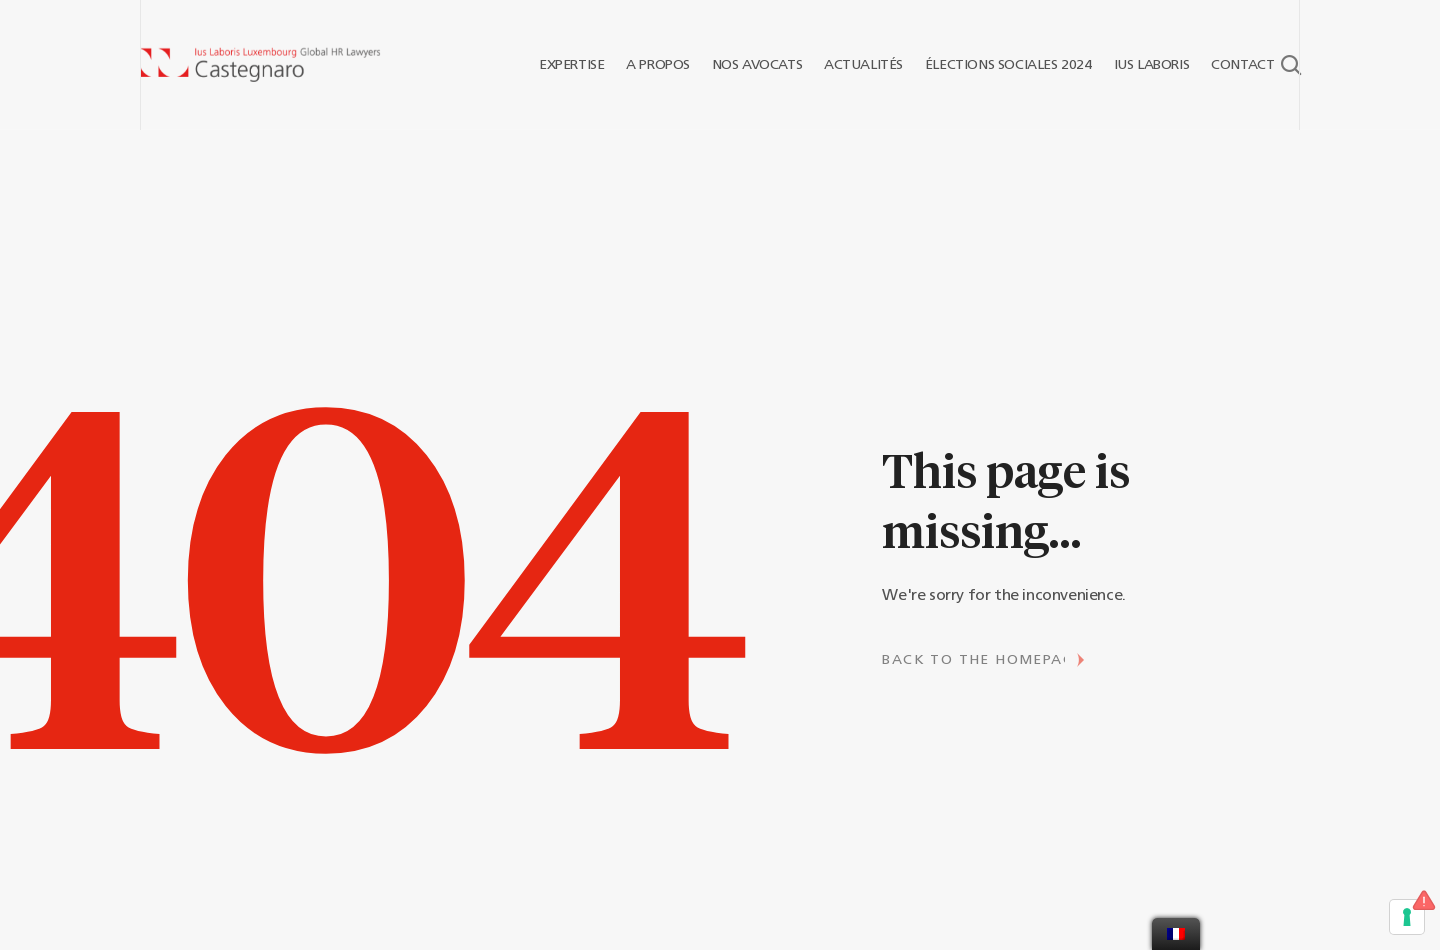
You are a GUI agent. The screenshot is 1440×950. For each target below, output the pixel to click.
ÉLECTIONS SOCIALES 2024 (1000, 64)
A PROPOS (650, 64)
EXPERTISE (564, 64)
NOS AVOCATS (749, 64)
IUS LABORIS (1144, 64)
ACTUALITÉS (855, 64)
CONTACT (1236, 64)
